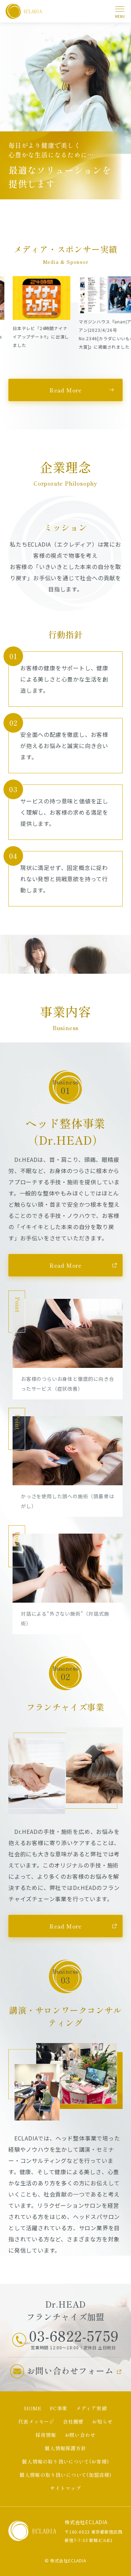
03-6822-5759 (74, 2336)
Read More (65, 390)
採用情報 (45, 2434)
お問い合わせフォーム (70, 2370)
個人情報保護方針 (65, 2448)
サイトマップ (65, 2488)
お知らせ (102, 2421)
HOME (32, 2408)
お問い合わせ (80, 2434)
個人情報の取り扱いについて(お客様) (65, 2461)
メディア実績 (91, 2408)
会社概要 (73, 2421)
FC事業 (58, 2408)
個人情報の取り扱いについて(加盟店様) (65, 2474)
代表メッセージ (36, 2421)
